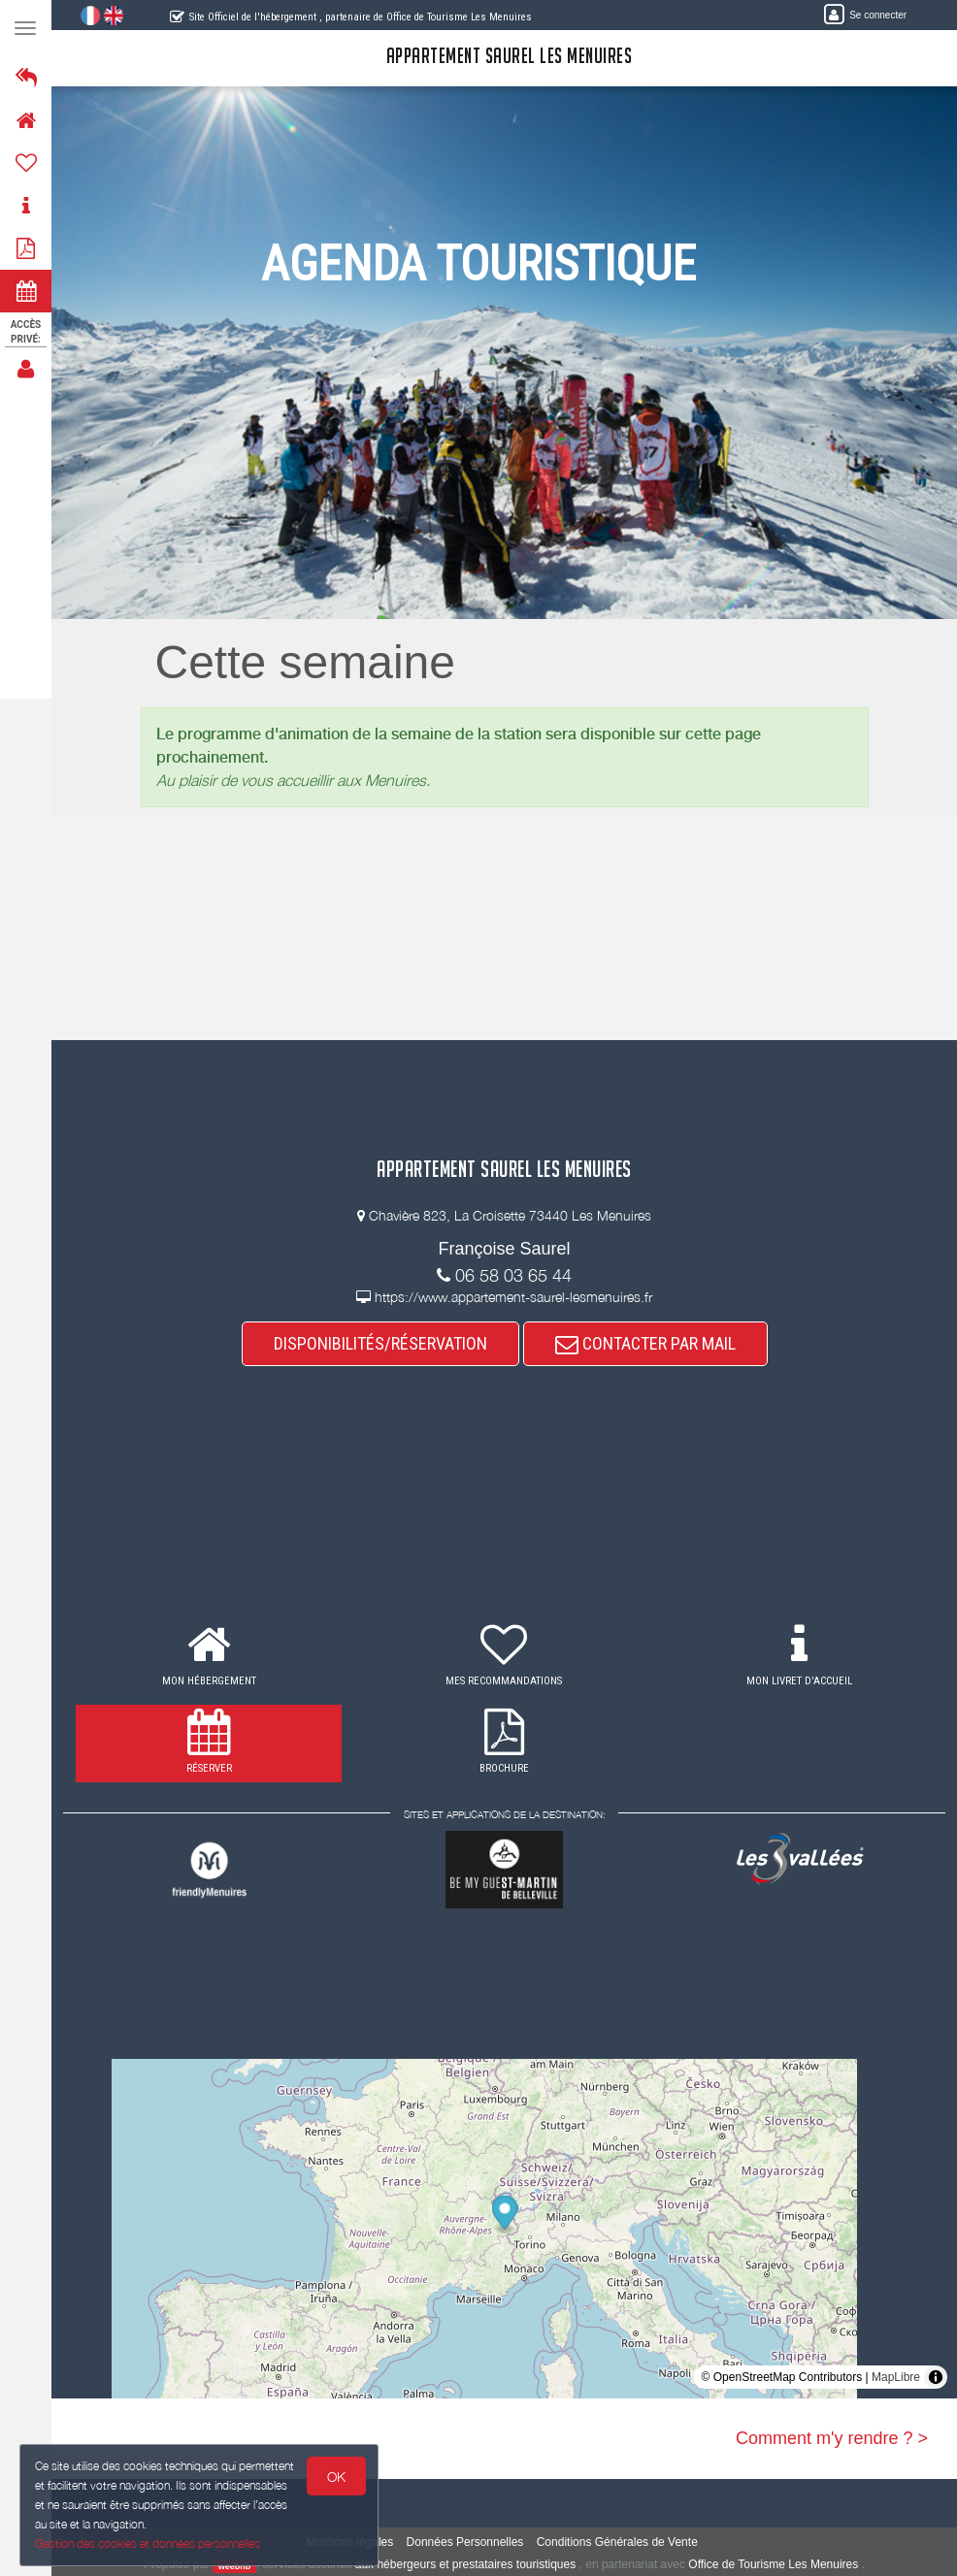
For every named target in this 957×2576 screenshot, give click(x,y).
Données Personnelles (465, 2542)
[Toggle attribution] (935, 2377)
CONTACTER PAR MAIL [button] (645, 1343)
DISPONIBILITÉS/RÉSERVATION (380, 1343)
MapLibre (896, 2377)
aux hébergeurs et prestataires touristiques (465, 2564)
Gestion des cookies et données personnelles (147, 2543)
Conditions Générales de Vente (617, 2542)
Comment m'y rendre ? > (832, 2438)
